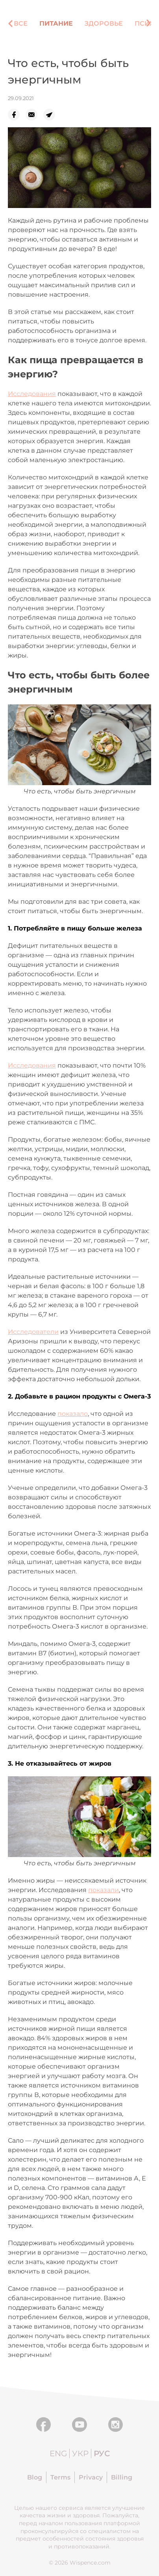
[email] (34, 115)
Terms (60, 2477)
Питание (56, 23)
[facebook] (17, 115)
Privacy (91, 2477)
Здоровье (104, 23)
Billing (121, 2477)
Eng (58, 2453)
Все (21, 23)
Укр (80, 2453)
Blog (34, 2477)
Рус (102, 2453)
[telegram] (52, 115)
